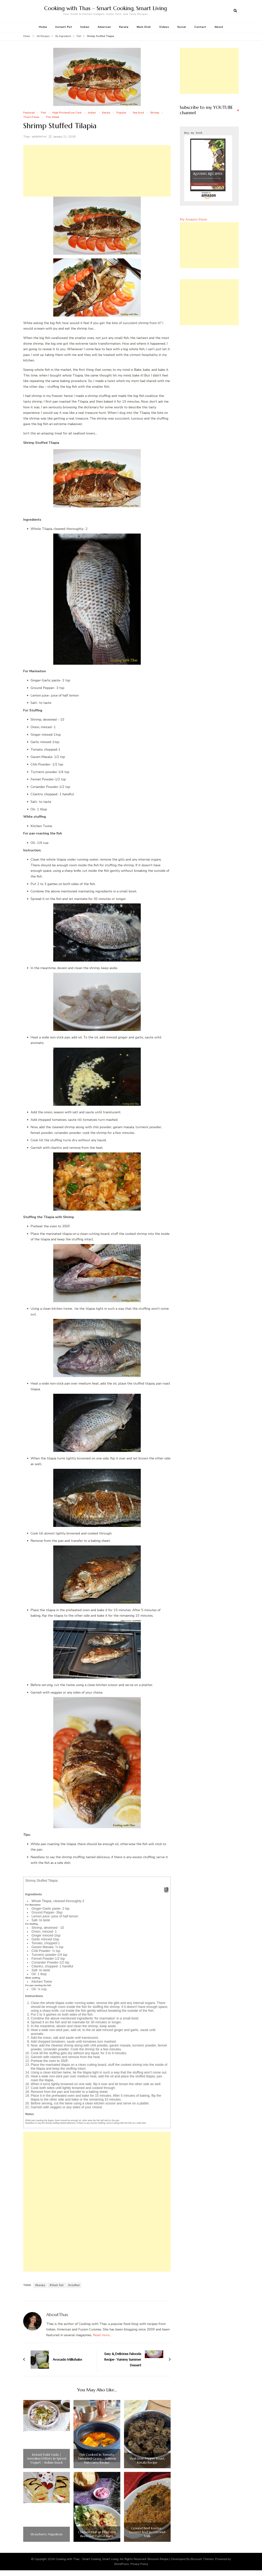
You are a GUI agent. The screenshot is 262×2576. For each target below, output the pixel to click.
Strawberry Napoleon (46, 2534)
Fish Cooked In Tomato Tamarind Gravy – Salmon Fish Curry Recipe (97, 2459)
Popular (121, 112)
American (104, 27)
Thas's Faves (31, 117)
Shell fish (57, 2285)
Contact (200, 27)
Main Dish (144, 27)
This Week (52, 117)
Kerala (123, 27)
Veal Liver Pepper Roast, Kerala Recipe (147, 2460)
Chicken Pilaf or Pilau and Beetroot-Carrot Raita (97, 2534)
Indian (84, 27)
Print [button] (166, 1889)
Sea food (138, 112)
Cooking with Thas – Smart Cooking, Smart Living (105, 8)
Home (43, 27)
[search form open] (235, 11)
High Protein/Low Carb (67, 112)
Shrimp (154, 112)
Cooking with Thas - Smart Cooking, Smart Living (87, 2559)
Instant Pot (63, 27)
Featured (29, 112)
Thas (26, 137)
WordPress (121, 2564)
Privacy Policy (139, 2564)
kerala (41, 2285)
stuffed (74, 2285)
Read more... (102, 2335)
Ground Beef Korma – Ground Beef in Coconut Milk (147, 2532)
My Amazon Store (193, 219)
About (218, 27)
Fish (43, 112)
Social (181, 27)
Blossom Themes (202, 2559)
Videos (164, 27)
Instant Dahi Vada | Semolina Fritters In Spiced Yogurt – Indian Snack (46, 2459)
